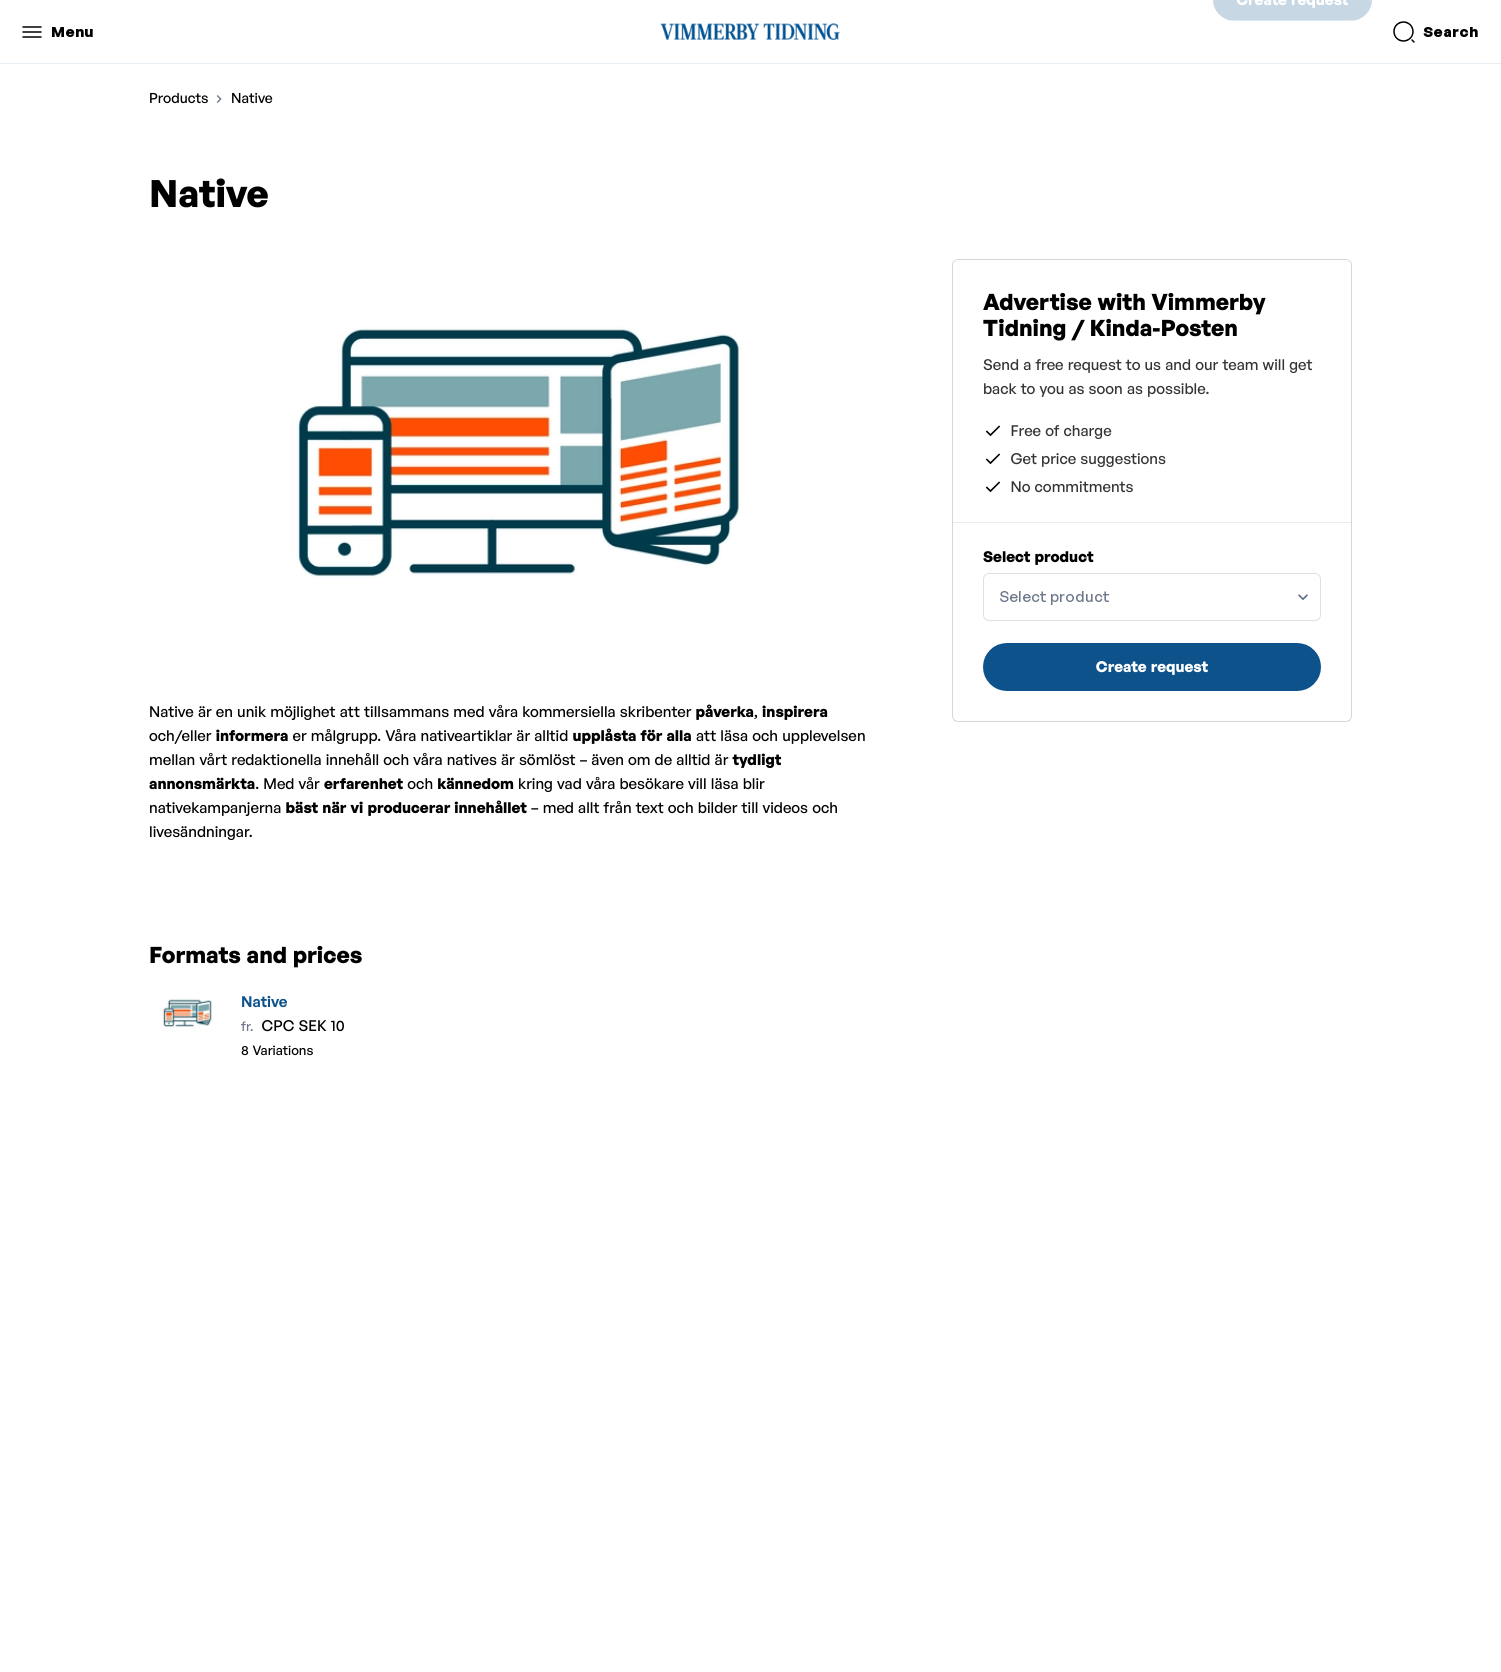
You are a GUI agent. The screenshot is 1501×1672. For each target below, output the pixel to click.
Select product (1038, 556)
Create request (1292, 31)
